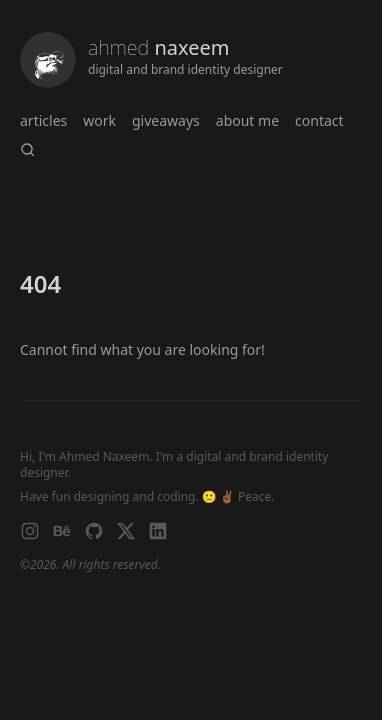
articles (43, 120)
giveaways (166, 120)
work (99, 120)
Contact (319, 120)
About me (247, 120)
